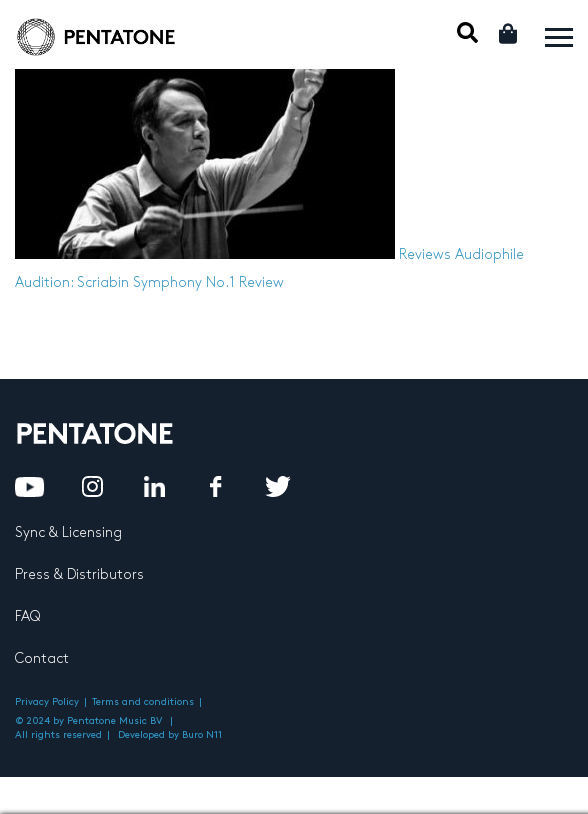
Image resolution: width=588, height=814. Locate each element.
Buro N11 (202, 735)
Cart (509, 33)
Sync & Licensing (68, 532)
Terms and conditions (143, 702)
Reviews (425, 254)
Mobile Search (467, 32)
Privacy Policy (47, 702)
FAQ (27, 616)
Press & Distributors (79, 574)
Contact (42, 658)
